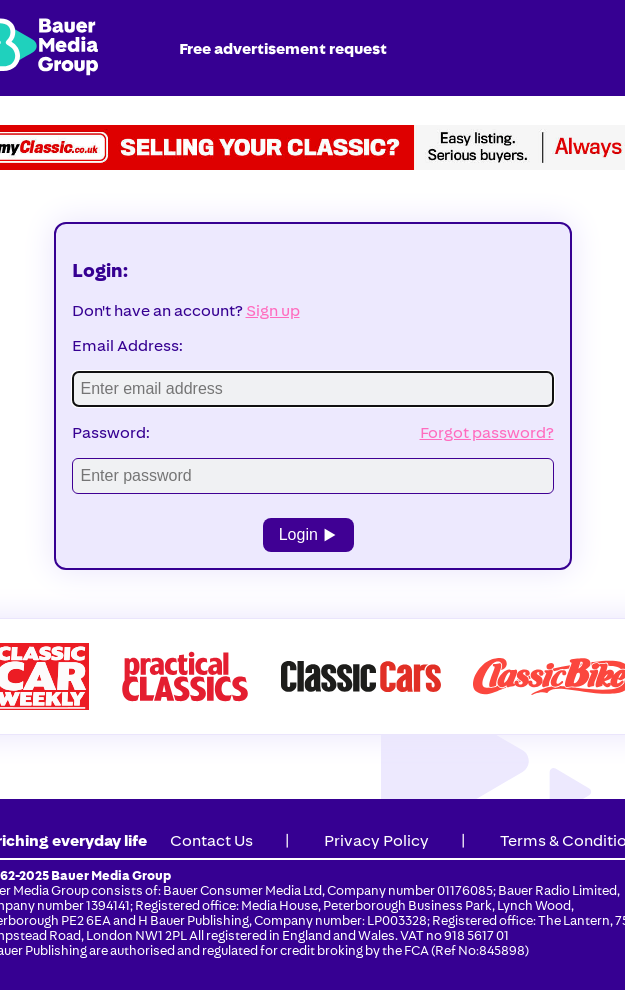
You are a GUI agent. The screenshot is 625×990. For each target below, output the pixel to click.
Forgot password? (487, 432)
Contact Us (211, 840)
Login (309, 534)
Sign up (273, 310)
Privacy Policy (376, 840)
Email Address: (127, 345)
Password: (111, 432)
